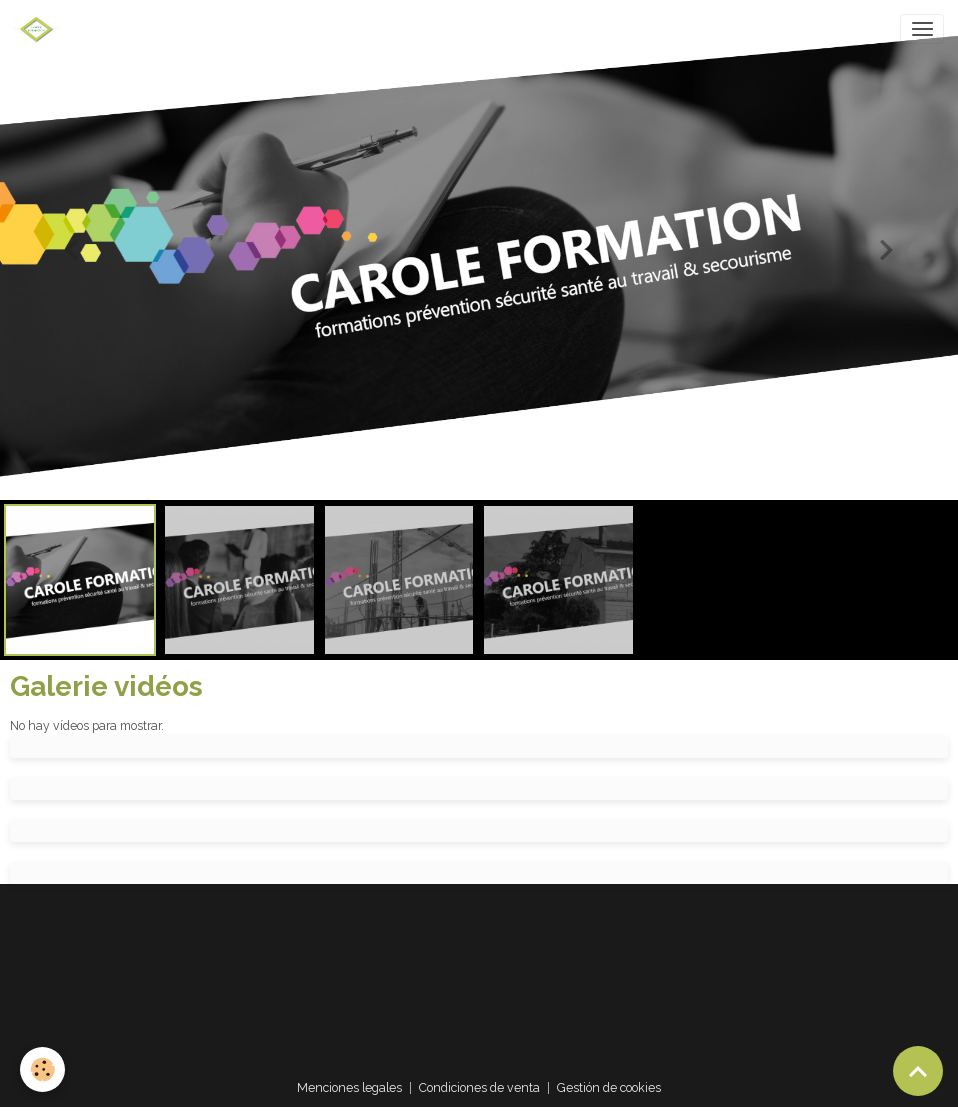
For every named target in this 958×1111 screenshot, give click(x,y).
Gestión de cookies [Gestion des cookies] (609, 1087)
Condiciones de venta (479, 1087)
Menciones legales (349, 1087)
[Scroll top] (918, 1071)
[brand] (39, 29)
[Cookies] (42, 1069)
